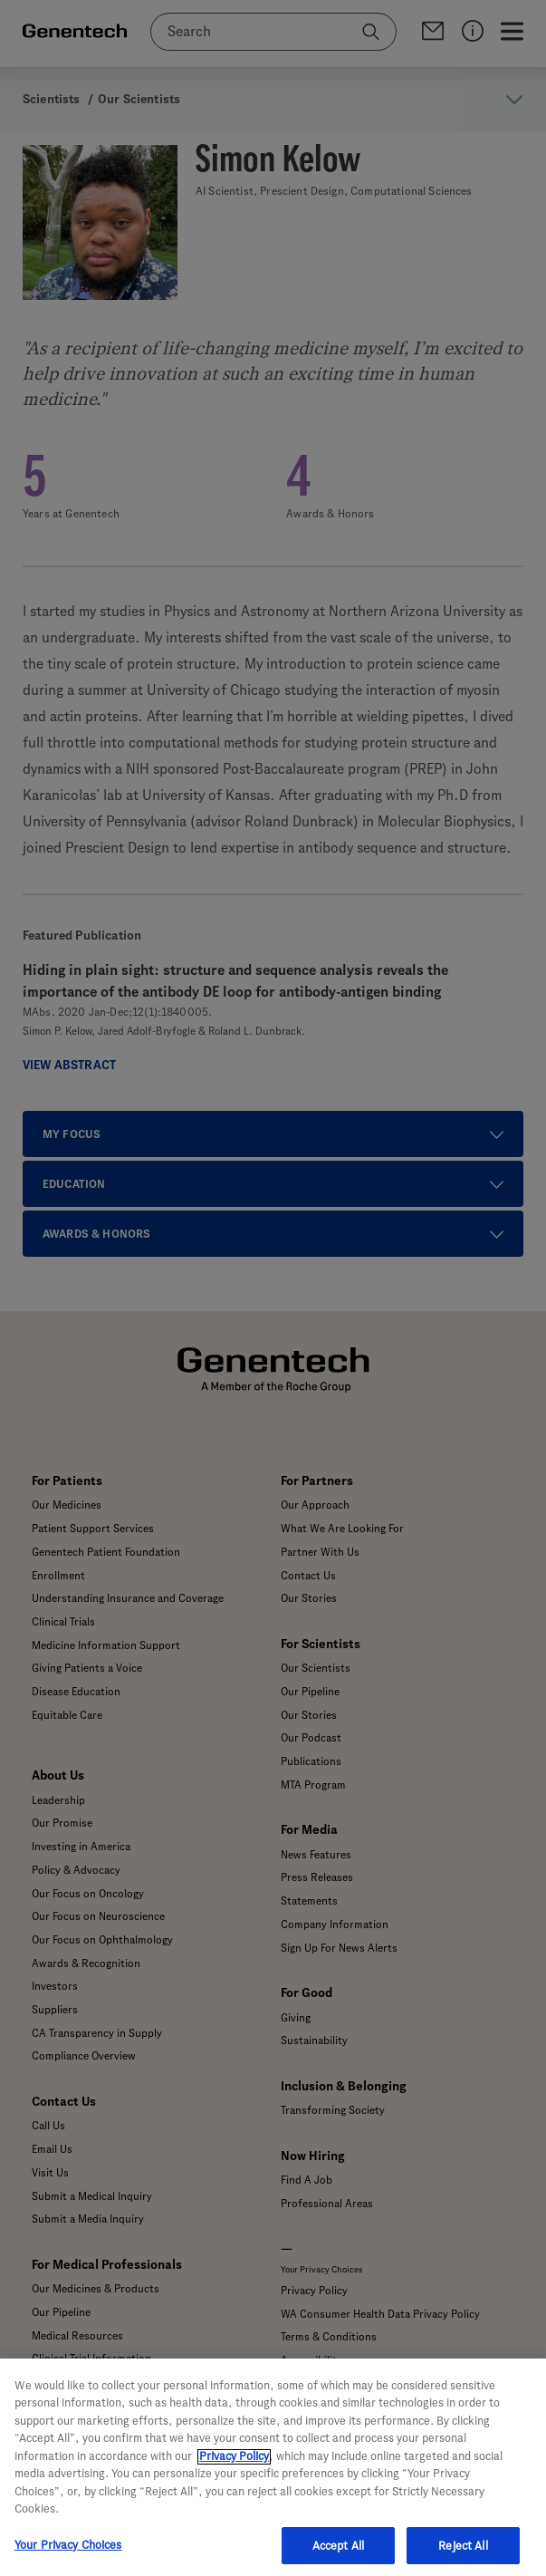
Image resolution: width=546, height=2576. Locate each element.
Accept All (338, 2556)
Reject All (462, 2556)
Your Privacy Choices (68, 2556)
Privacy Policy (234, 2467)
